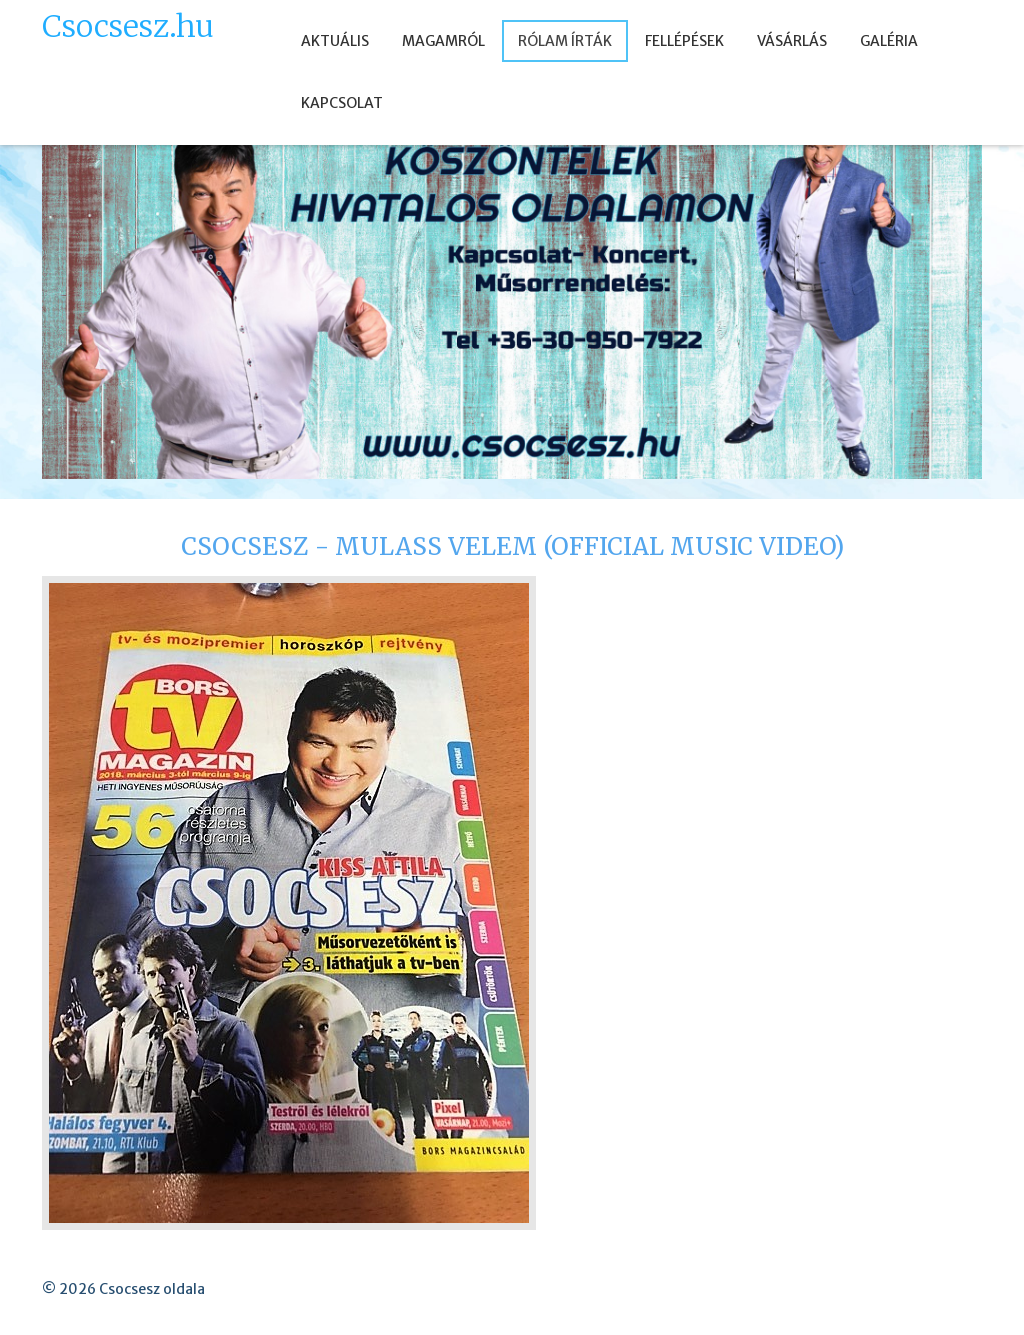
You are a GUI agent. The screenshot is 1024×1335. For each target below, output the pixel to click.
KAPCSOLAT (342, 103)
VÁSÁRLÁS (792, 41)
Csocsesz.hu (128, 26)
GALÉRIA (889, 41)
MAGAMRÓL (443, 41)
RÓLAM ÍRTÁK (565, 41)
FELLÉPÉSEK (684, 41)
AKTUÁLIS (335, 41)
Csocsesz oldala (152, 1289)
